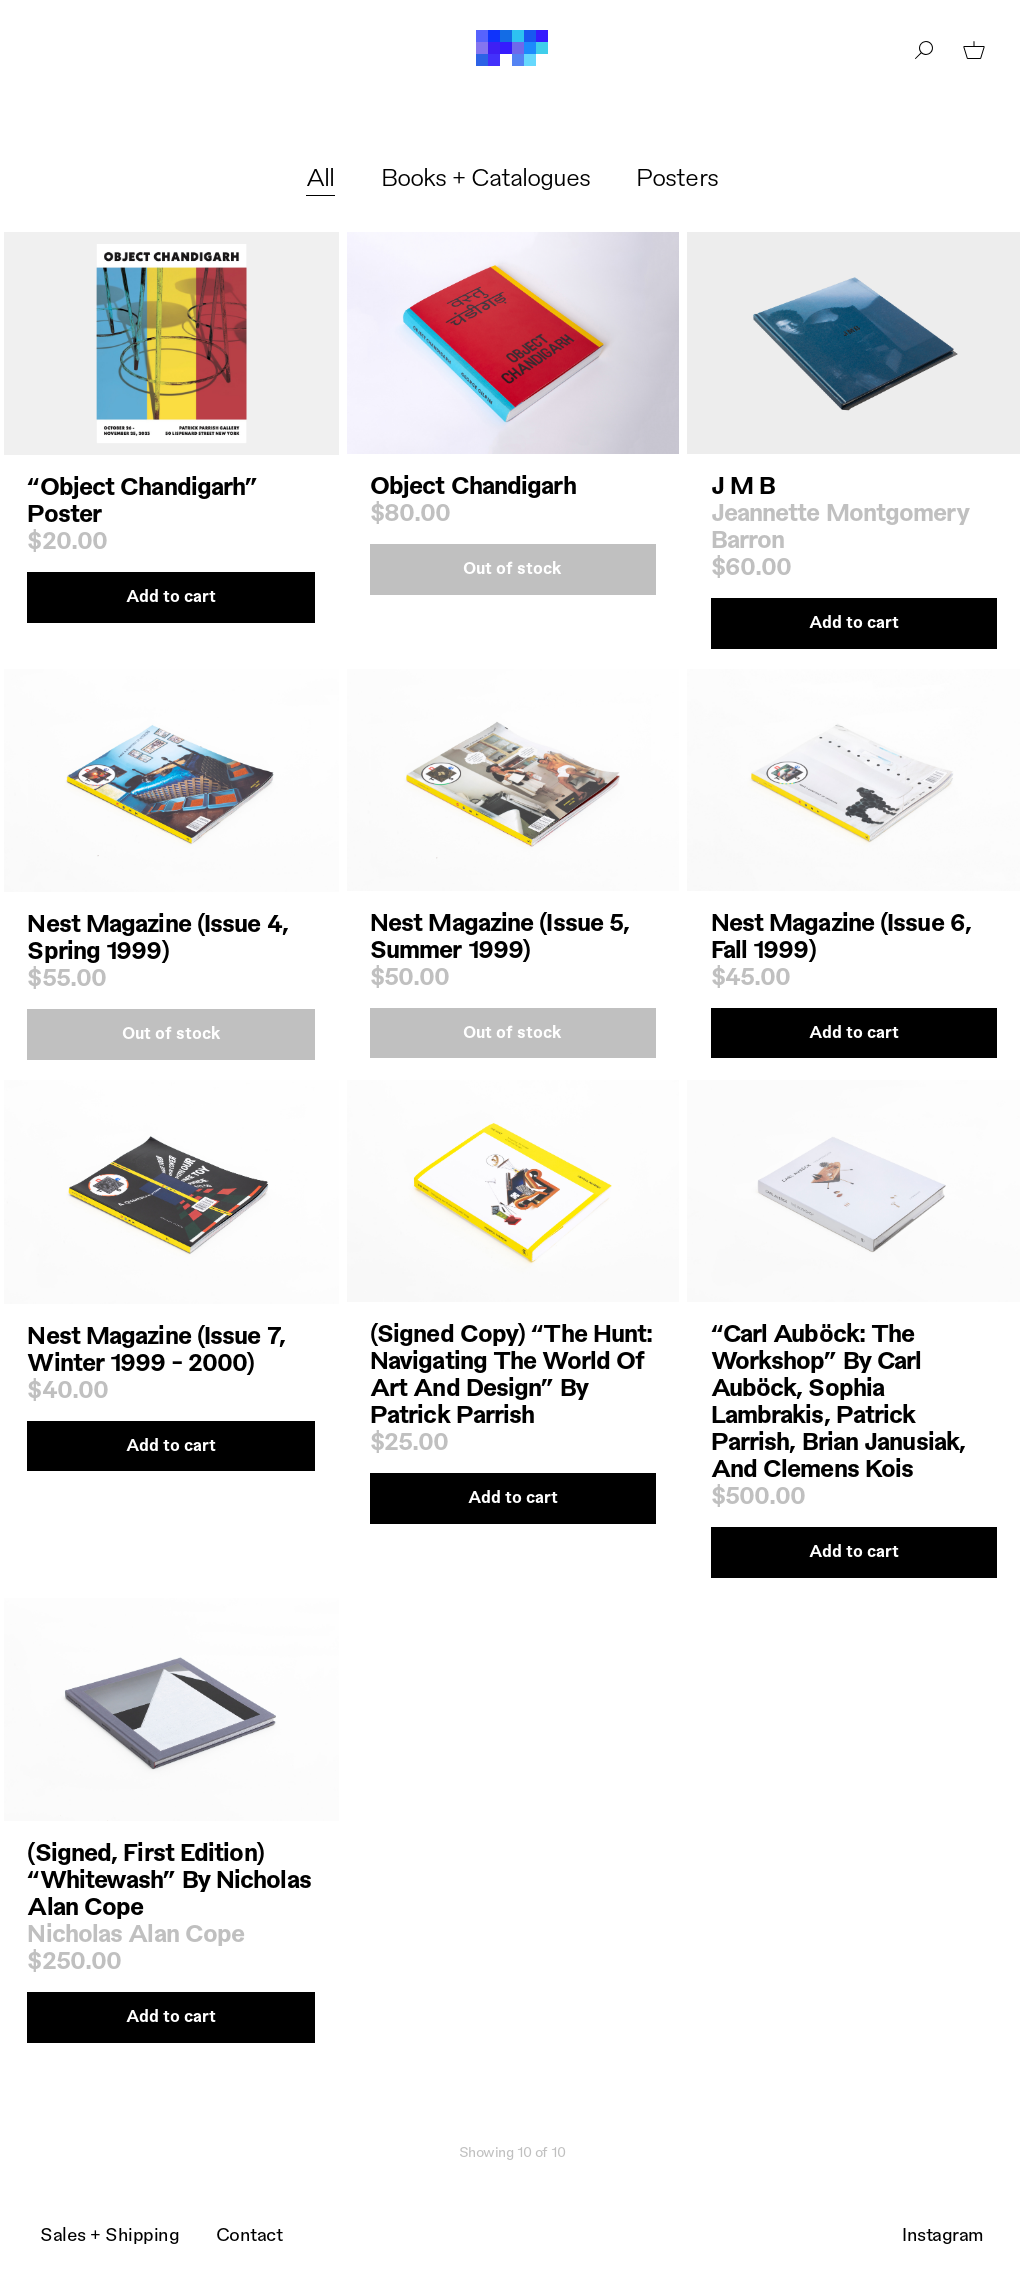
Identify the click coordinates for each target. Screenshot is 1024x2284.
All (320, 175)
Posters (676, 175)
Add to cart (171, 595)
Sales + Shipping (109, 2233)
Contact (249, 2233)
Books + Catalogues (486, 175)
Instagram (943, 2233)
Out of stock (512, 567)
